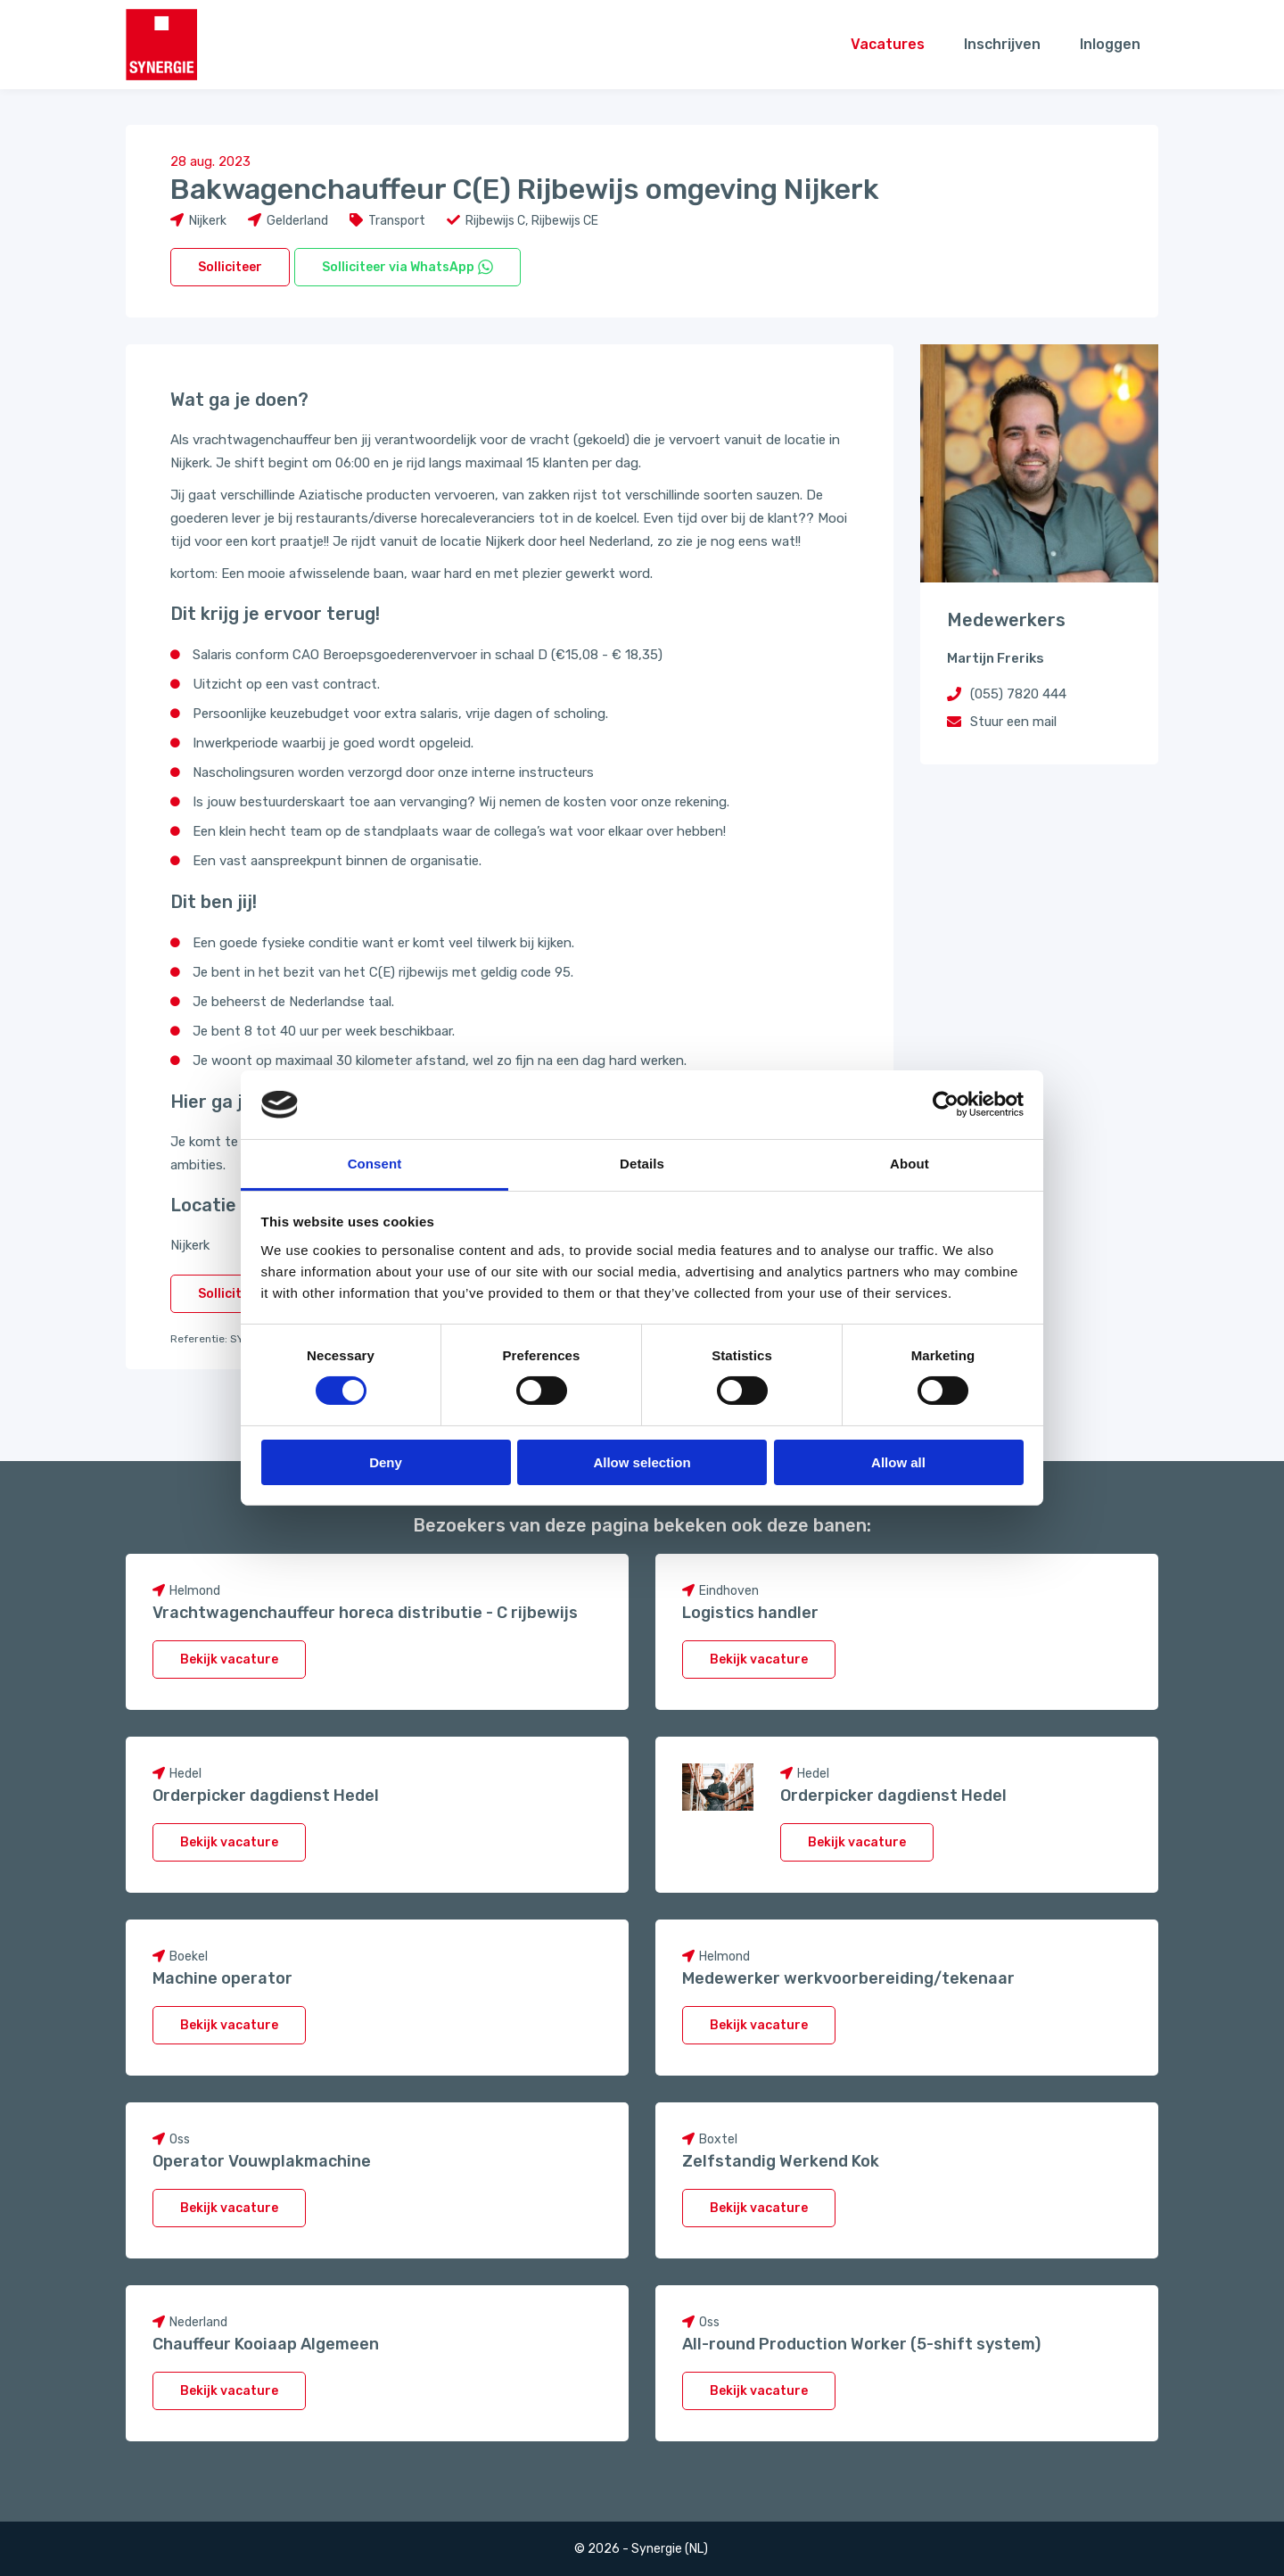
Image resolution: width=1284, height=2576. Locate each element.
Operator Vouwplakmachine (261, 2161)
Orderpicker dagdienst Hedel (265, 1795)
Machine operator (222, 1978)
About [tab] (909, 1163)
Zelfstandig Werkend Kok (780, 2161)
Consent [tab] (375, 1163)
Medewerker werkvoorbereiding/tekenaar (848, 1978)
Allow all (898, 1462)
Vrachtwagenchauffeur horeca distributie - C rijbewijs (365, 1612)
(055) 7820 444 (1018, 694)
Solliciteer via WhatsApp (407, 267)
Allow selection (641, 1462)
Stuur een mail (1013, 722)
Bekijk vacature (229, 1659)
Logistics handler (750, 1612)
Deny (385, 1462)
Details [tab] (642, 1163)
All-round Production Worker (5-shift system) (861, 2344)
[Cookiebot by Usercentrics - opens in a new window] (946, 1104)
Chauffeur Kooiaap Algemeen (265, 2344)
